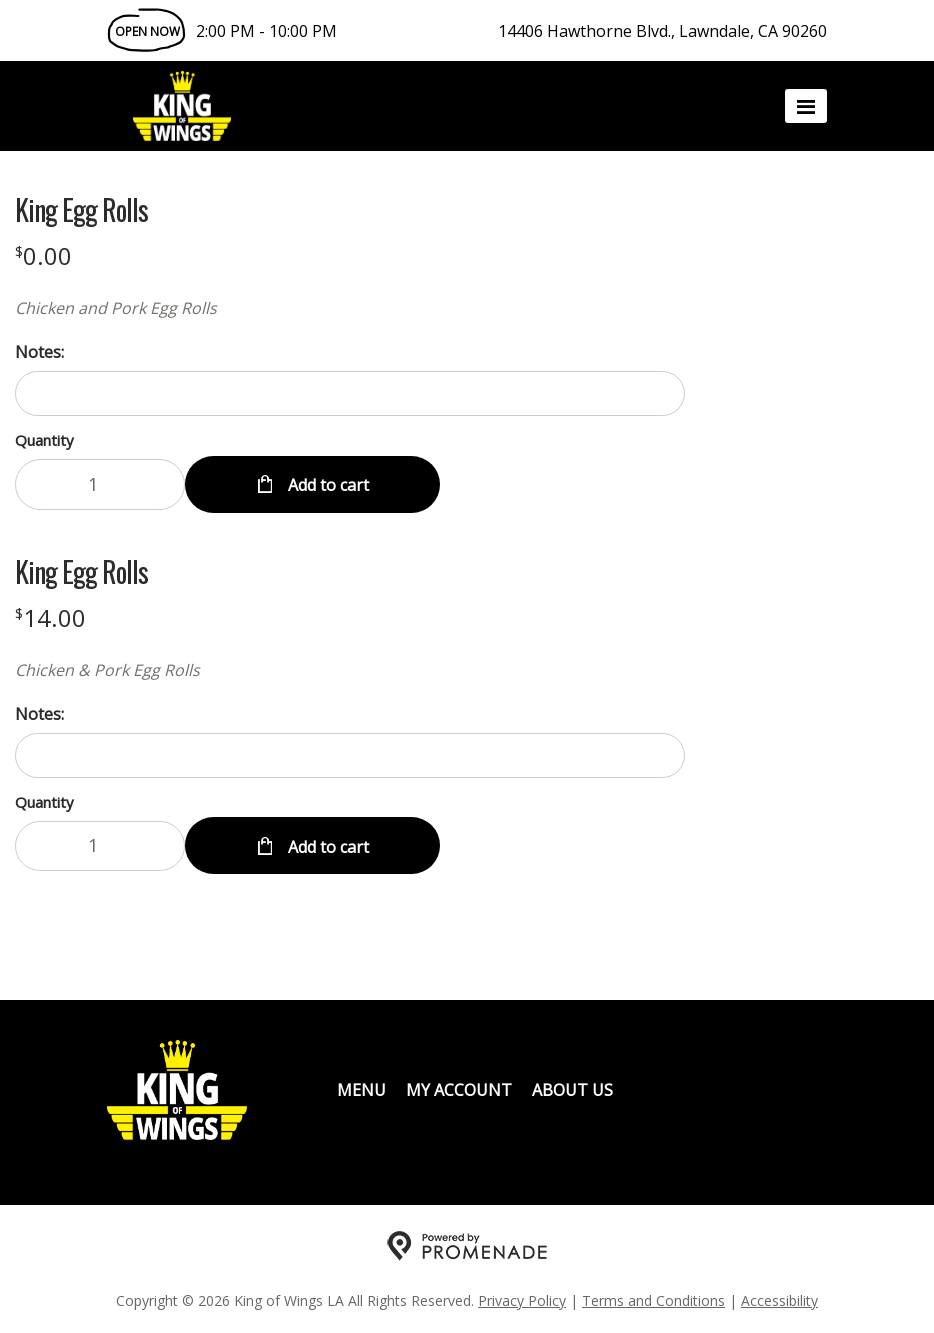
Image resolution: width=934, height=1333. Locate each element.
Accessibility (779, 1298)
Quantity (44, 440)
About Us (572, 1088)
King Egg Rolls (81, 210)
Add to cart (326, 484)
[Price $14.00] (50, 616)
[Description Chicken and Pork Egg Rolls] (350, 308)
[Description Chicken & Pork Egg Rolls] (350, 669)
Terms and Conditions (653, 1298)
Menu (361, 1088)
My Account (459, 1088)
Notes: (39, 352)
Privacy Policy (522, 1298)
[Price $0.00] (43, 255)
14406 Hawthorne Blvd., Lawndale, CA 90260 (662, 31)
